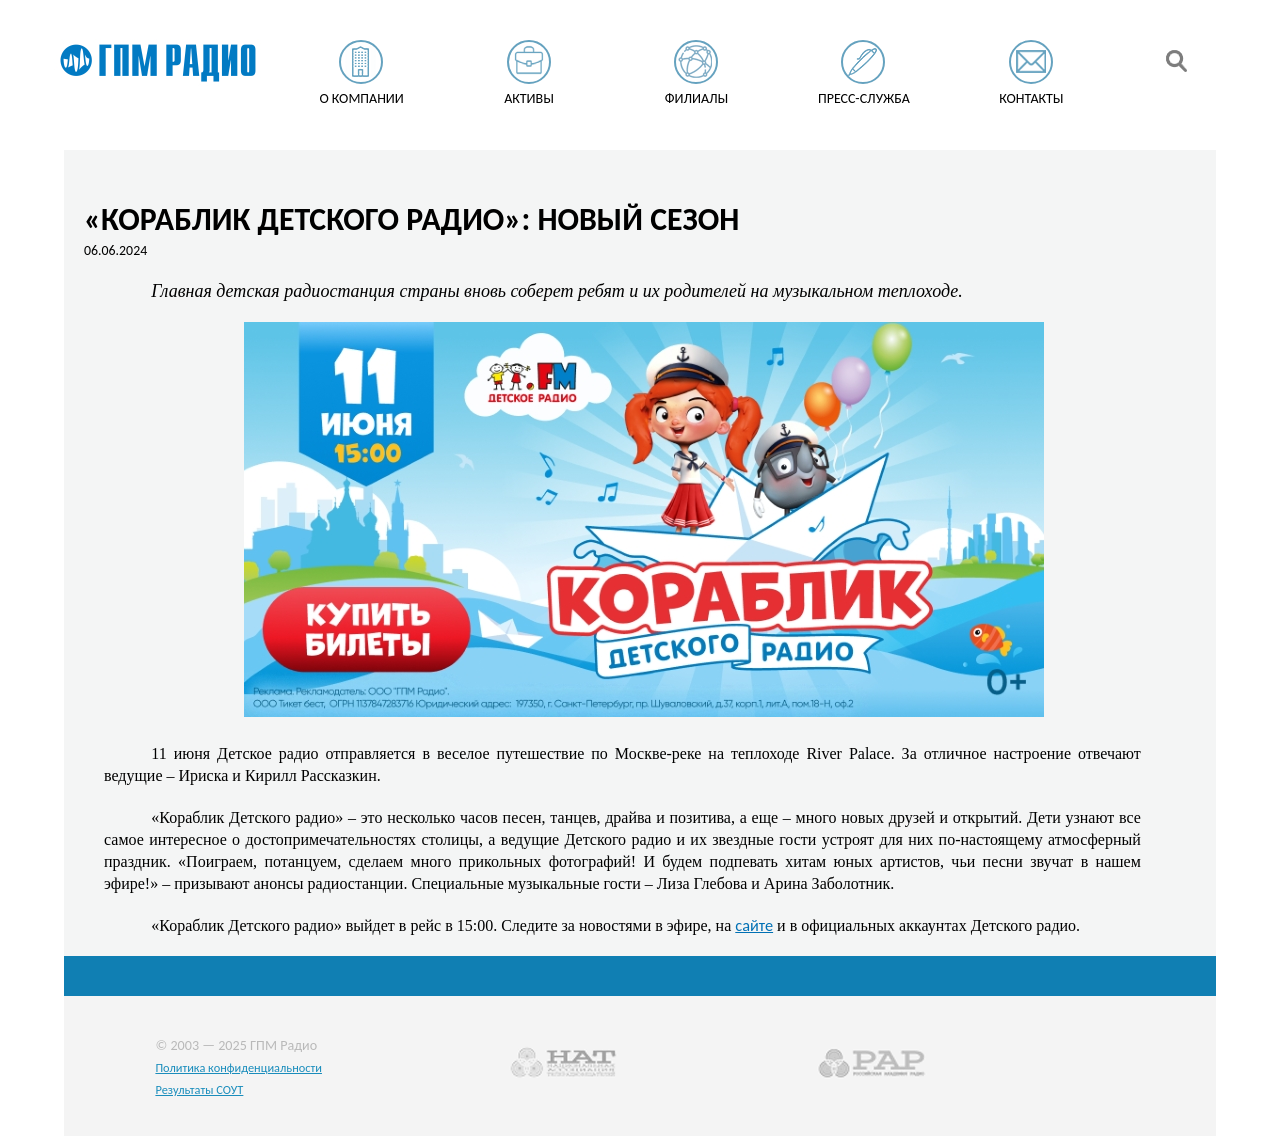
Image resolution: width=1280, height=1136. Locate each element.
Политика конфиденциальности (238, 1067)
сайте (754, 925)
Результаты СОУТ (199, 1089)
